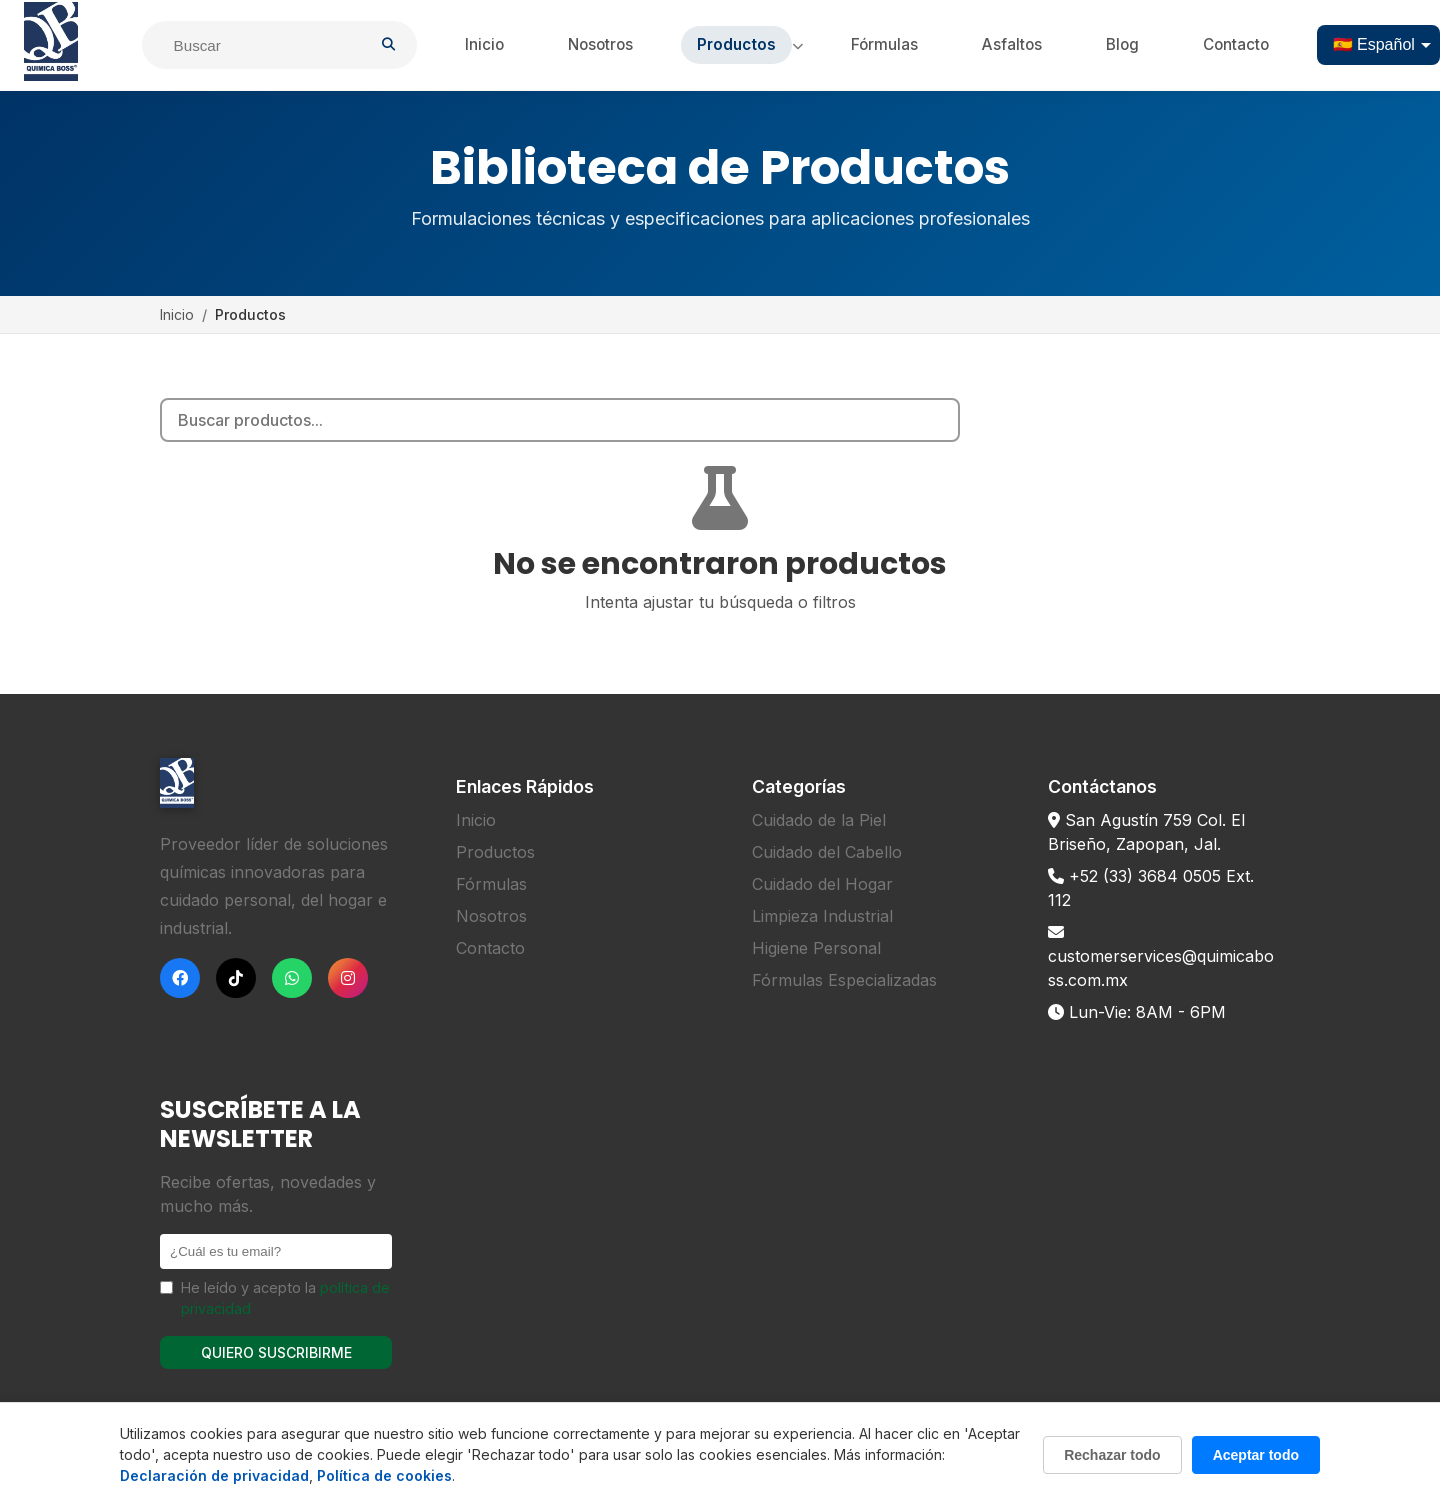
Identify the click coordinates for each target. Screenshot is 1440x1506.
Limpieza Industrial (822, 916)
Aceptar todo (1256, 1455)
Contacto (1236, 44)
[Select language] (1378, 45)
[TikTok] (236, 978)
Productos (736, 44)
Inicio (484, 44)
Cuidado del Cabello (827, 852)
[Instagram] (348, 978)
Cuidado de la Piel (819, 820)
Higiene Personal (816, 948)
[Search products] (560, 420)
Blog (1122, 44)
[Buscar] (269, 45)
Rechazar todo (1112, 1455)
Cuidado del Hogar (822, 884)
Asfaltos (1012, 44)
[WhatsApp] (292, 978)
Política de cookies (384, 1475)
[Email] (276, 1251)
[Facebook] (180, 978)
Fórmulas (884, 44)
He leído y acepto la (285, 1298)
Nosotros (600, 44)
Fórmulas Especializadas (844, 980)
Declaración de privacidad (214, 1475)
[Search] (944, 420)
